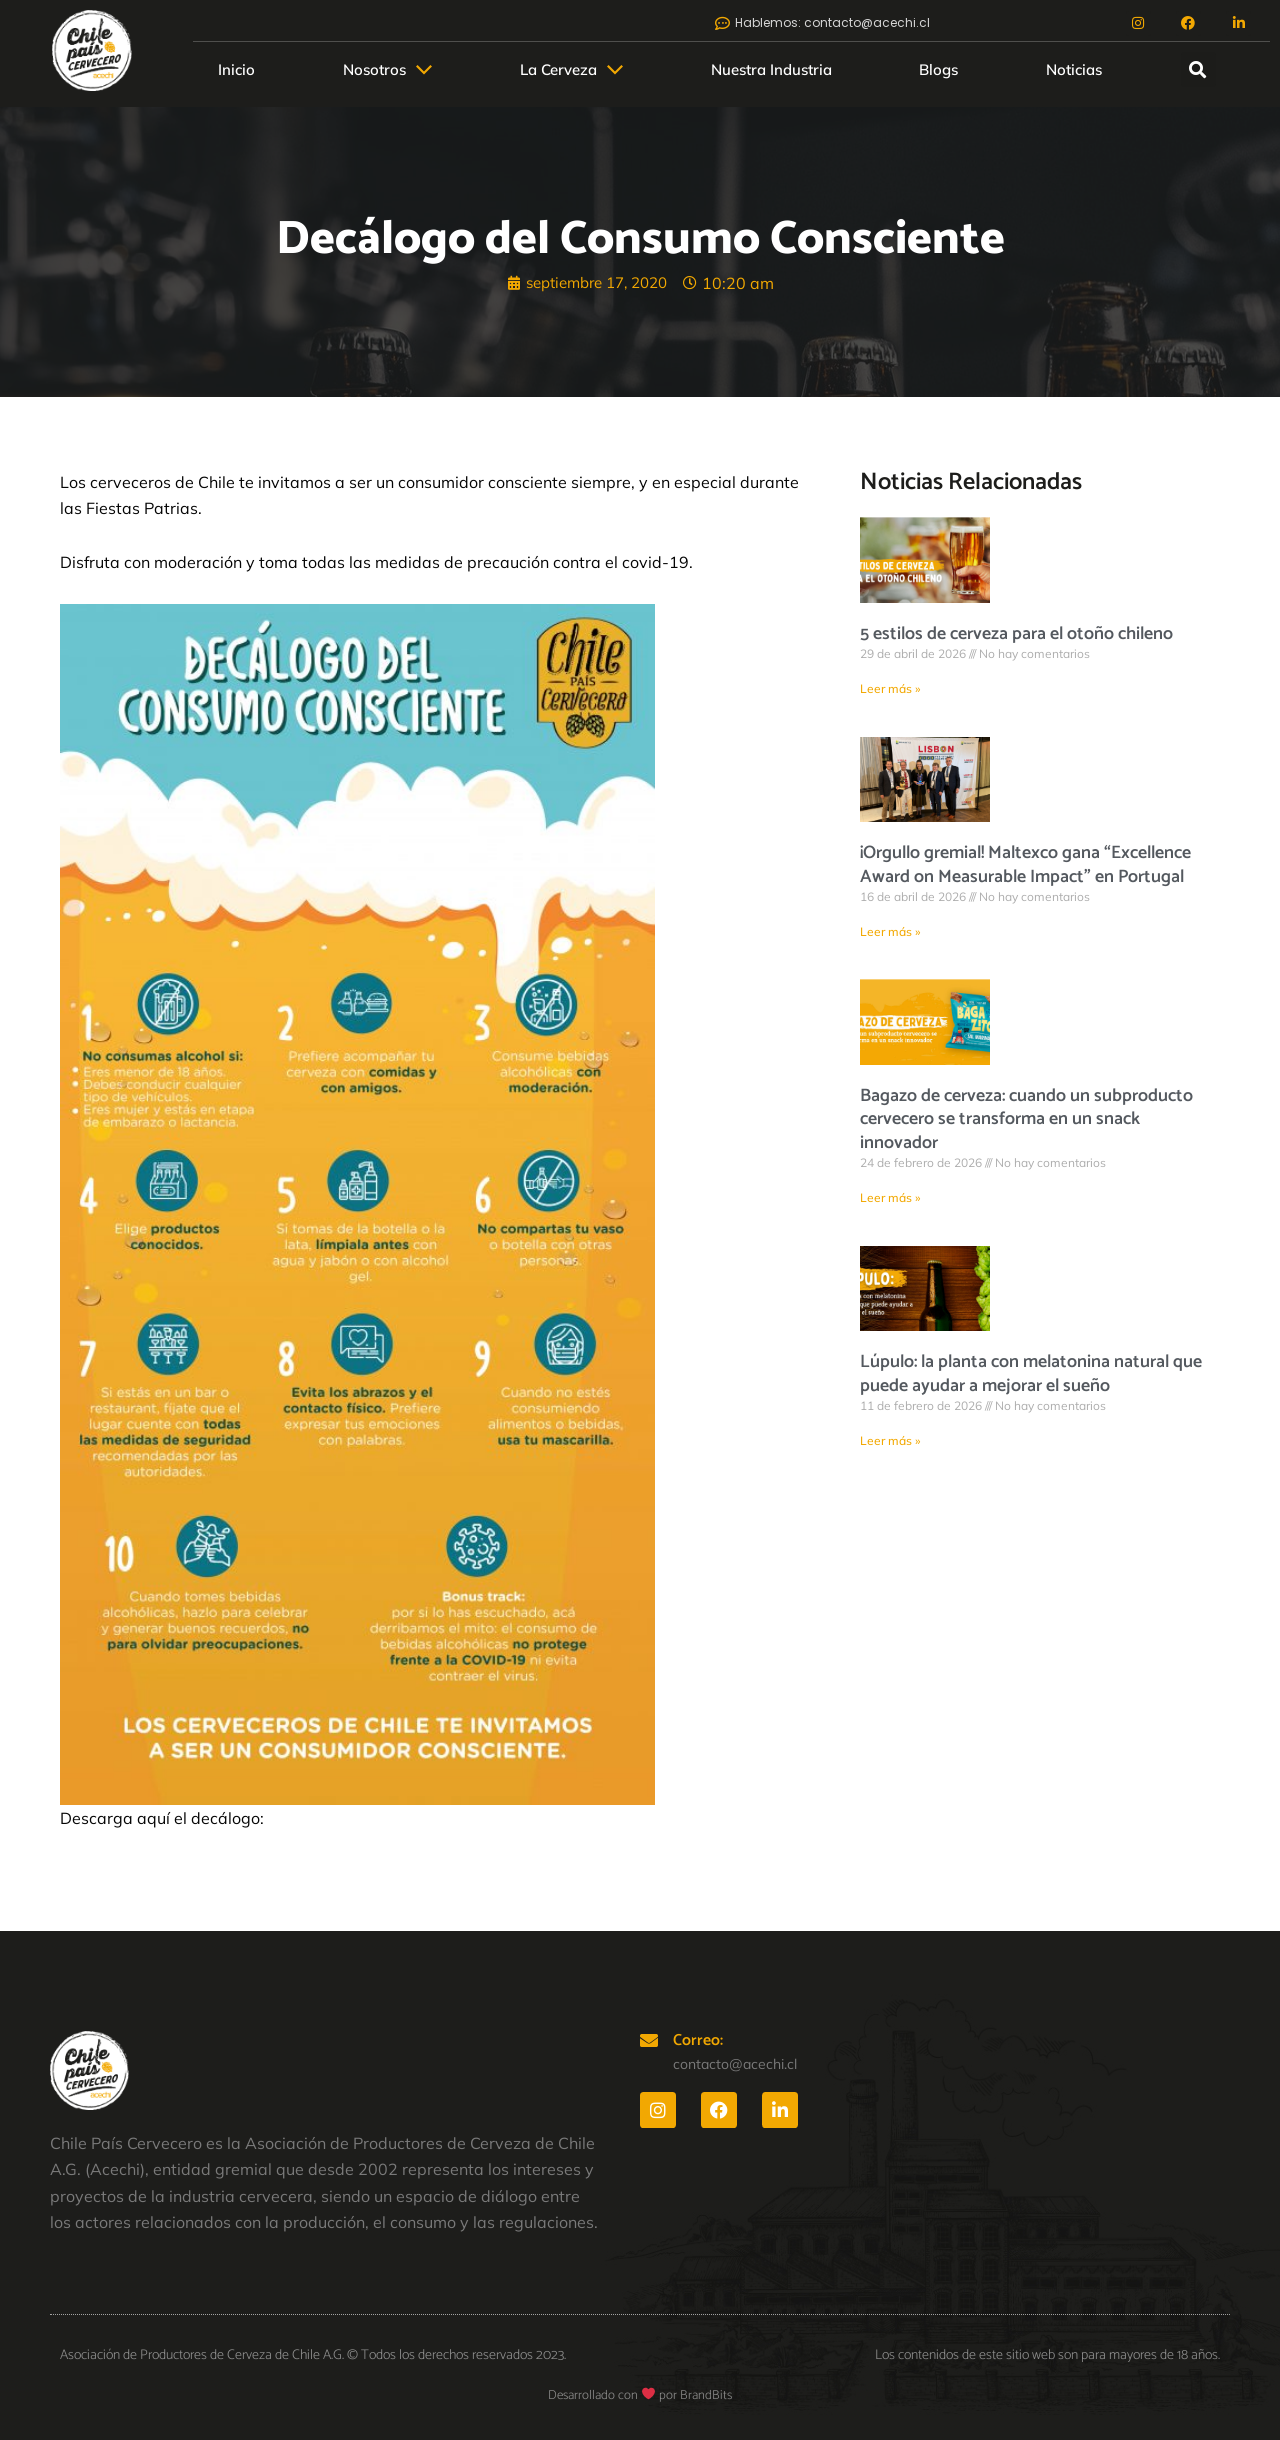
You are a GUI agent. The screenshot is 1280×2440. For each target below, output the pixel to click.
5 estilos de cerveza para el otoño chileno (1016, 634)
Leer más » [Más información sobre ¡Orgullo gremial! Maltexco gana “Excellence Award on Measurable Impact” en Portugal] (890, 931)
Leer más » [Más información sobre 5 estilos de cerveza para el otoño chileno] (890, 688)
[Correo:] (649, 2040)
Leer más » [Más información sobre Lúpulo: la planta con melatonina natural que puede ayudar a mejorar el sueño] (890, 1441)
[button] (387, 70)
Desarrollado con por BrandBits (640, 2395)
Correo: (698, 2040)
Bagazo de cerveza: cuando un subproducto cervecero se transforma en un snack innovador (1026, 1120)
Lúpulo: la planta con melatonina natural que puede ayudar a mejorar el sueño (1031, 1375)
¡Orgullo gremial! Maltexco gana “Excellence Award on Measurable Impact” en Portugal (1025, 865)
